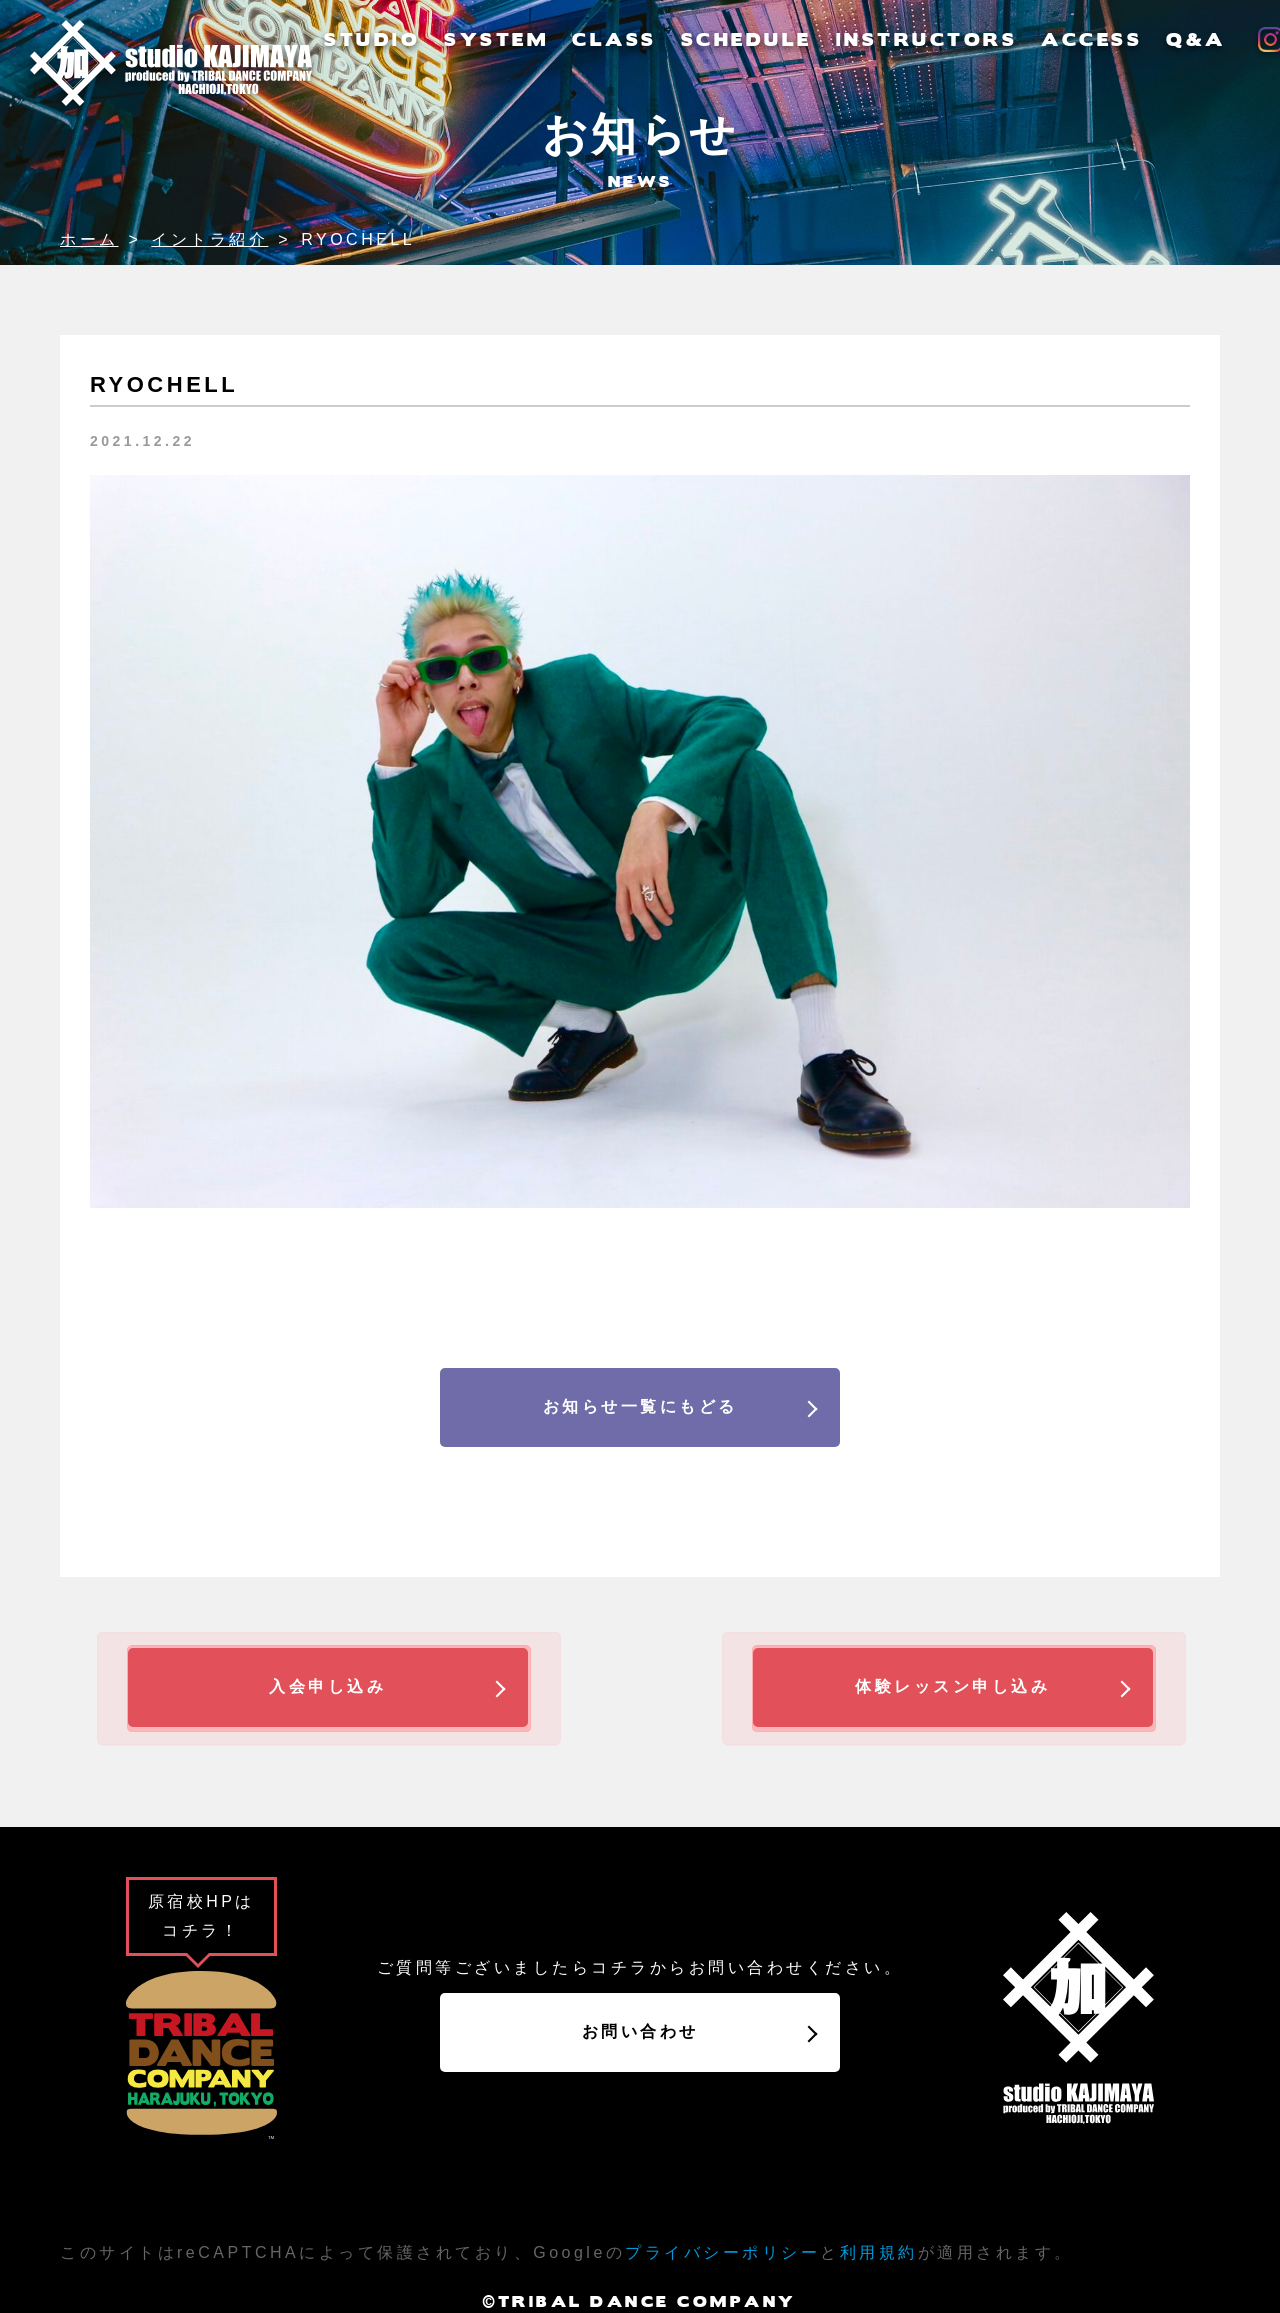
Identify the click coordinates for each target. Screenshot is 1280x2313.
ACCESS (1091, 38)
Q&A (1196, 38)
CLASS (614, 38)
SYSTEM (496, 38)
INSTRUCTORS (927, 38)
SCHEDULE (746, 38)
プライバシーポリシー (722, 2252)
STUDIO (372, 38)
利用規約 (879, 2252)
